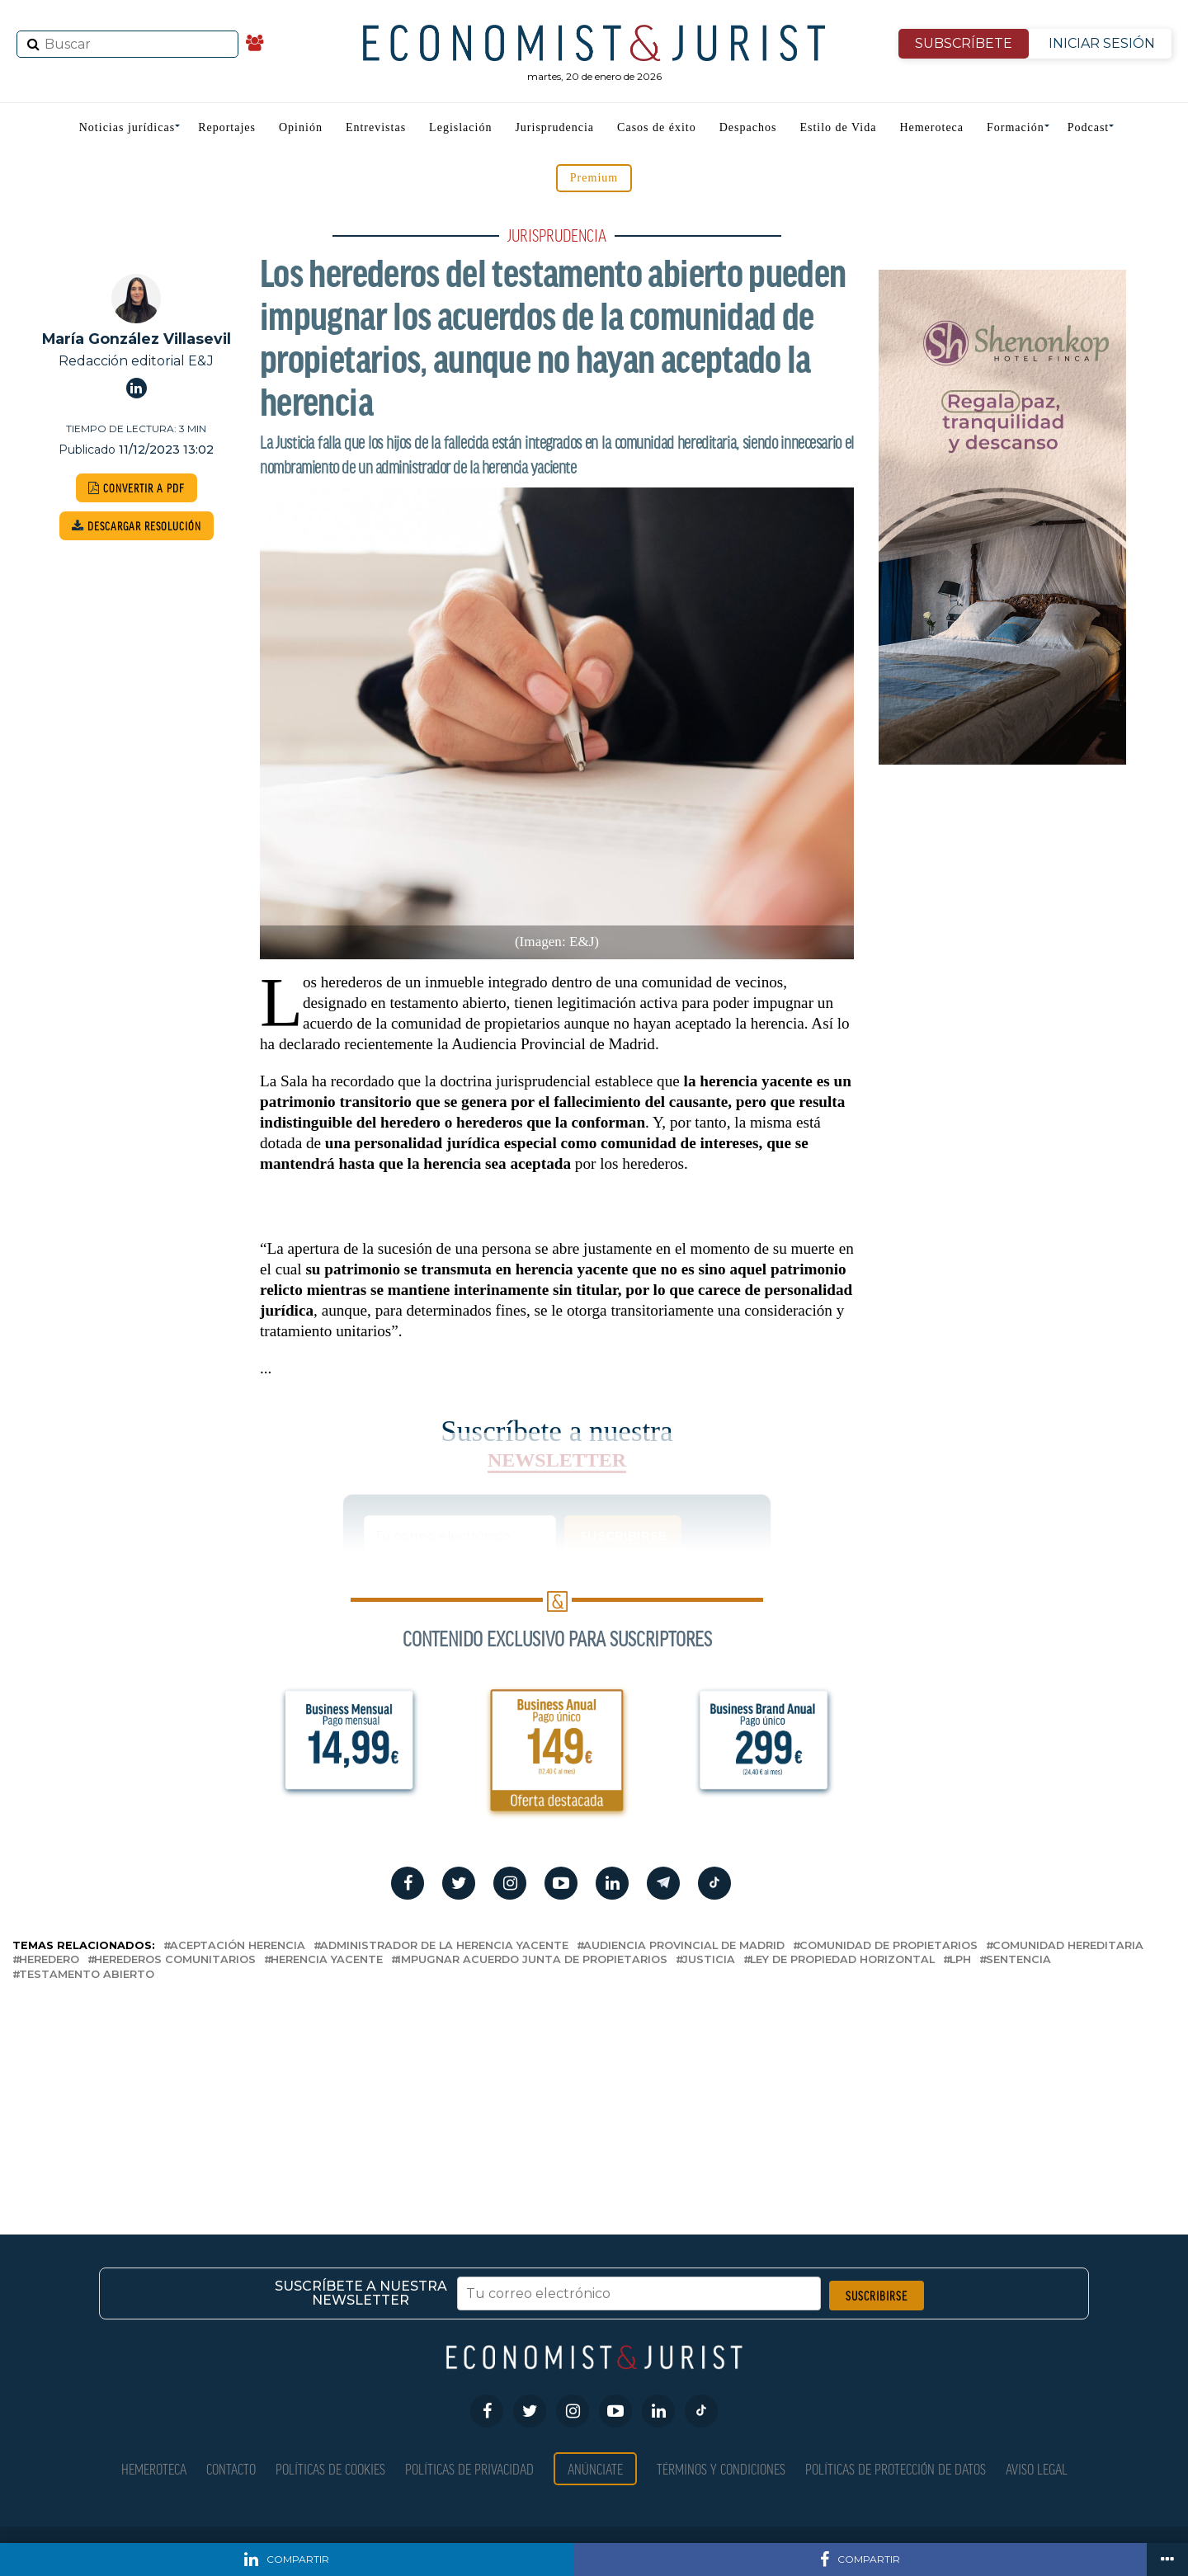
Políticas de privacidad (469, 2468)
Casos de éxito (656, 127)
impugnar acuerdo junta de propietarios (532, 1960)
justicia (708, 1960)
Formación (1015, 127)
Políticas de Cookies (330, 2468)
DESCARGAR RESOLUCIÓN (136, 526)
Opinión (301, 127)
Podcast (1089, 127)
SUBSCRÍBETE (963, 43)
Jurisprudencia (554, 127)
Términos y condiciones (721, 2468)
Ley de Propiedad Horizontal (842, 1960)
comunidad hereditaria (1067, 1946)
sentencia (1018, 1960)
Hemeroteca (931, 127)
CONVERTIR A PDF (136, 488)
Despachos (748, 127)
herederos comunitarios (175, 1960)
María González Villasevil (136, 338)
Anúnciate (595, 2468)
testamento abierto (86, 1975)
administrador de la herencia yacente (444, 1946)
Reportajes (227, 127)
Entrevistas (376, 127)
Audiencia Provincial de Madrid (684, 1946)
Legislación (460, 127)
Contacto (231, 2468)
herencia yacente (327, 1960)
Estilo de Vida (837, 127)
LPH (960, 1960)
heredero (49, 1960)
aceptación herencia (237, 1946)
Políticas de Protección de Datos (895, 2468)
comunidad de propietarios (888, 1946)
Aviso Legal (1037, 2468)
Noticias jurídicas (127, 127)
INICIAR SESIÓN (1102, 43)
